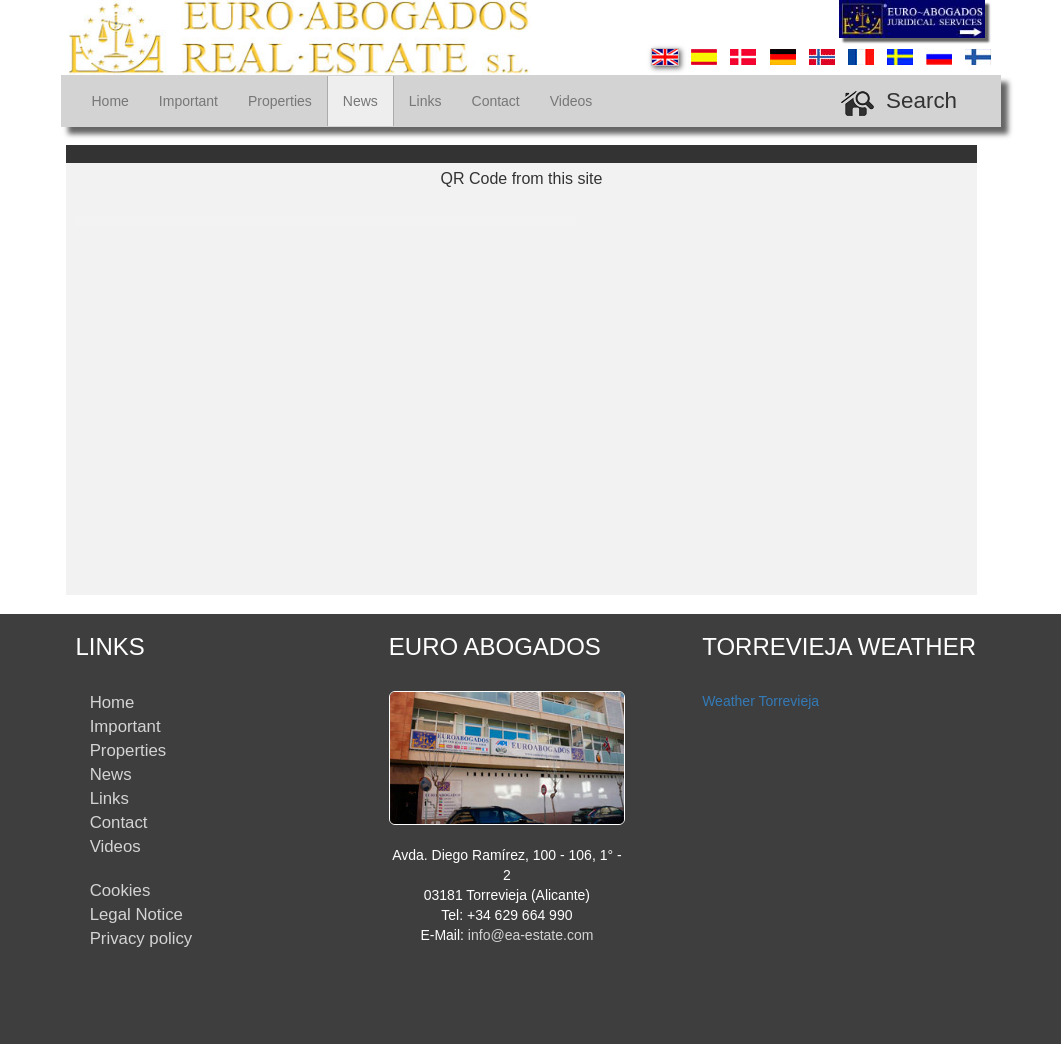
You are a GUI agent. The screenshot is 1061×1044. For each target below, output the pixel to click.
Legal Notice (136, 914)
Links (425, 101)
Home (110, 101)
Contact (496, 101)
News (360, 101)
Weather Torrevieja (760, 701)
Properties (280, 101)
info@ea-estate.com (531, 935)
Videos (571, 101)
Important (188, 101)
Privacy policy (141, 938)
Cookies (120, 890)
